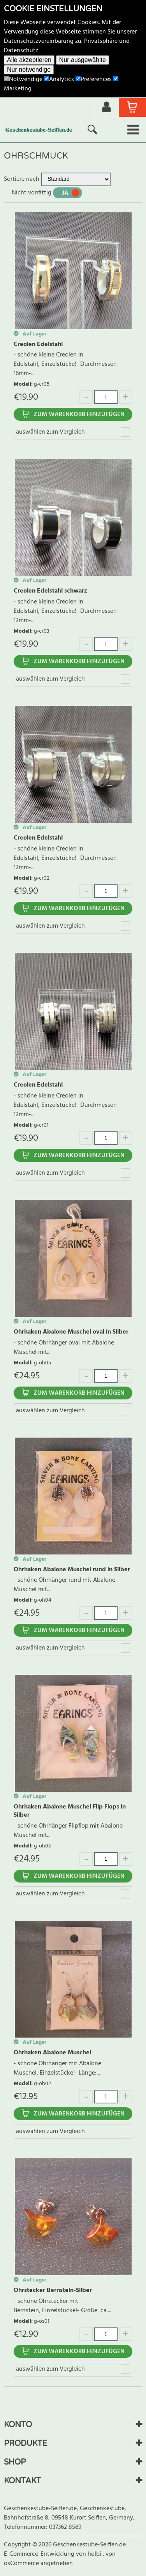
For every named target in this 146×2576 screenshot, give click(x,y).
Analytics (59, 79)
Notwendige (23, 79)
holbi (95, 2554)
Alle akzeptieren (29, 59)
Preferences (94, 79)
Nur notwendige (29, 69)
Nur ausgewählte (82, 59)
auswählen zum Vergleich (50, 432)
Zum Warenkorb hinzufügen (79, 414)
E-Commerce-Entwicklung (40, 2554)
